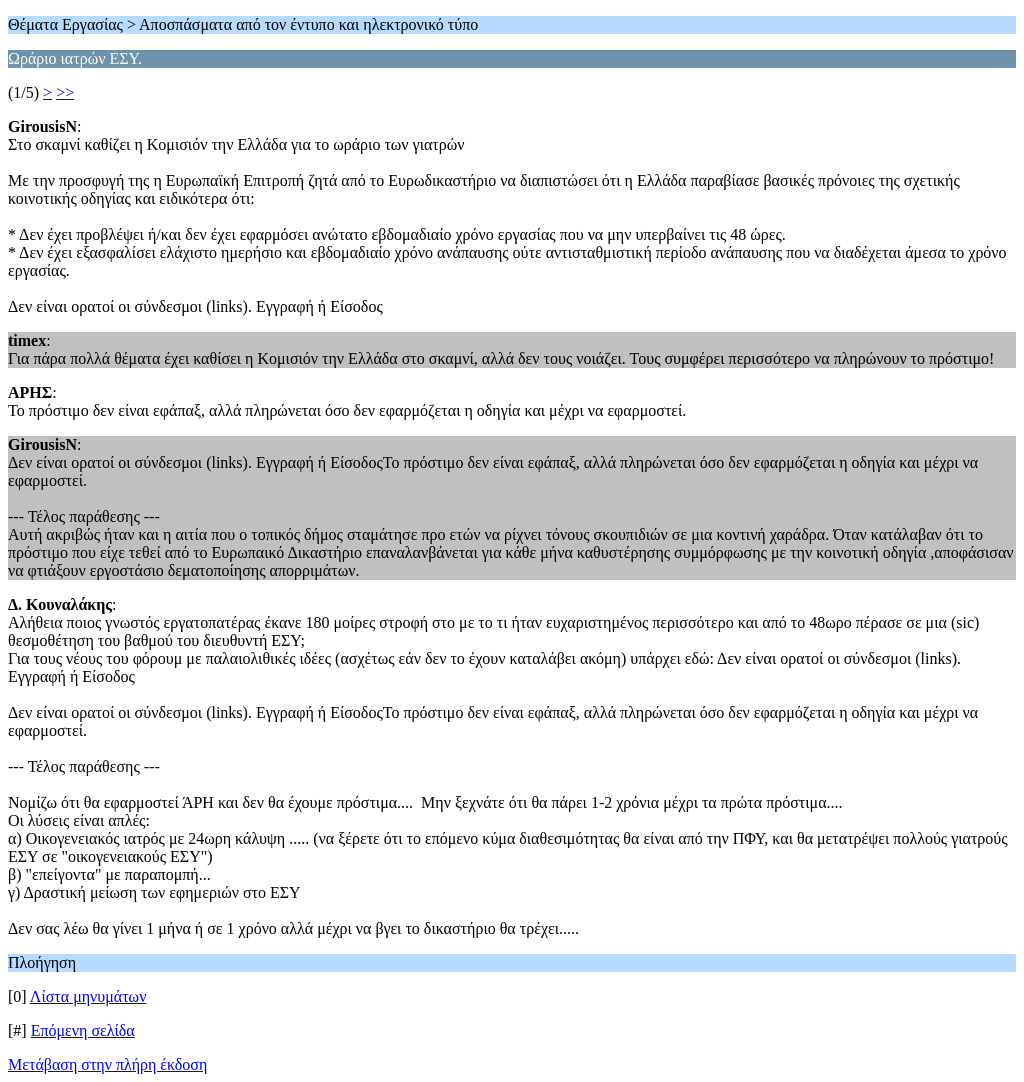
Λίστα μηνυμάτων (88, 996)
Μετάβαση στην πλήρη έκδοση (107, 1064)
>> (65, 92)
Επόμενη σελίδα (83, 1030)
